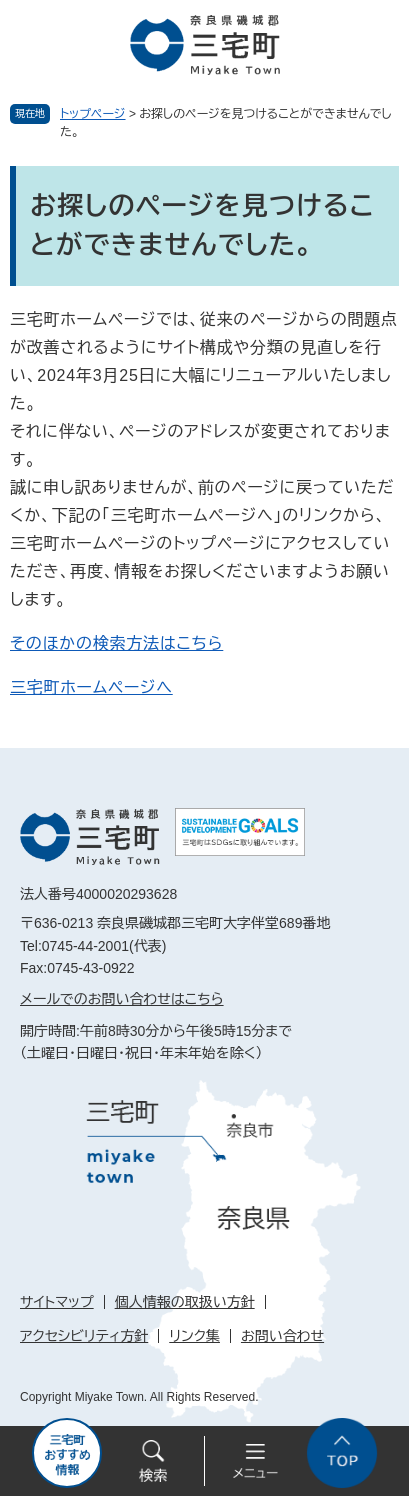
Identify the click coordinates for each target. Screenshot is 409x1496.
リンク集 (194, 1336)
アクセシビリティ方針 (84, 1336)
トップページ (93, 114)
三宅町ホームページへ (91, 687)
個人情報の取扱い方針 (185, 1302)
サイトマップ (57, 1302)
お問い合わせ (282, 1336)
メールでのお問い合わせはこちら (122, 999)
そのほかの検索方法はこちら (116, 643)
